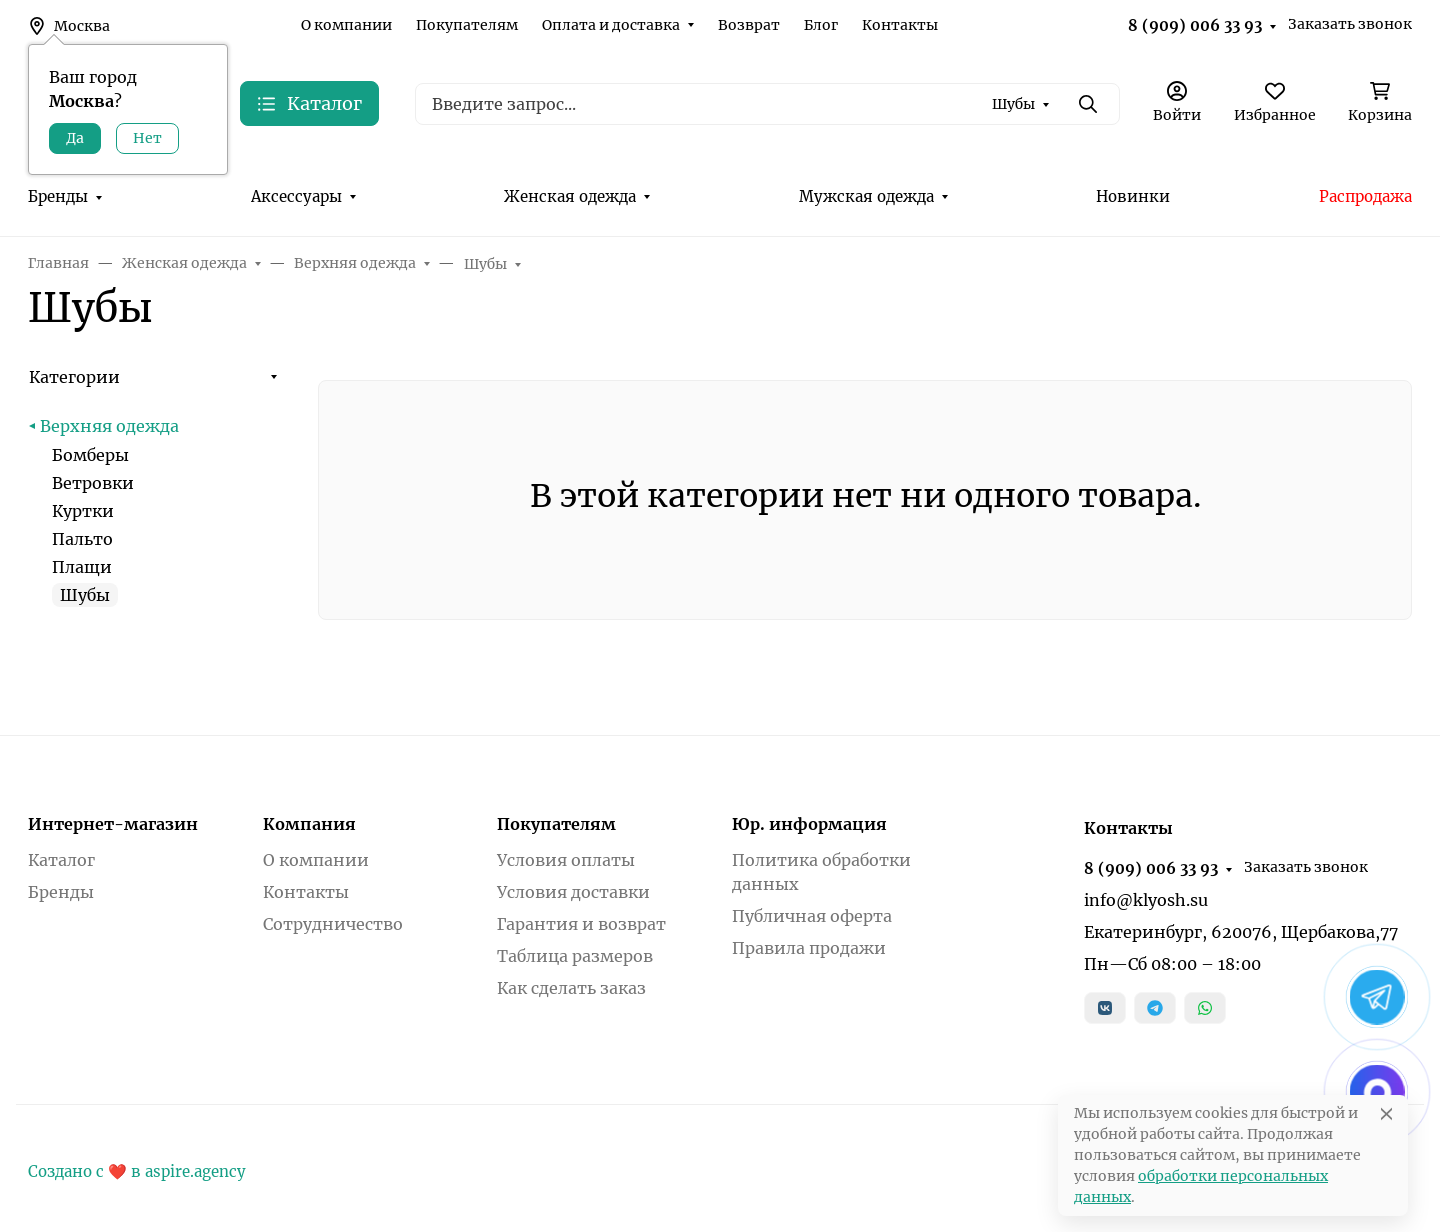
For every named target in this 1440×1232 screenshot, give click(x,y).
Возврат (749, 25)
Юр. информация (809, 824)
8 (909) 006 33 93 (1195, 25)
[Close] (1386, 1113)
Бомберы (90, 455)
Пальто (82, 539)
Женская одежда (570, 196)
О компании (346, 25)
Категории (74, 377)
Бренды (58, 196)
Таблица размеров (575, 956)
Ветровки (93, 483)
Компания (309, 824)
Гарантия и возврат (581, 924)
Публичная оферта (812, 916)
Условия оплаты (566, 860)
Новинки (1133, 196)
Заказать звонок (1350, 24)
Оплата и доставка (611, 25)
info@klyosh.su (1146, 900)
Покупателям (467, 25)
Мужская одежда (866, 196)
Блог (821, 25)
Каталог (61, 860)
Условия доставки (573, 892)
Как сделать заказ (571, 988)
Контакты (900, 25)
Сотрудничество (333, 924)
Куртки (83, 511)
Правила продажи (809, 948)
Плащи (82, 567)
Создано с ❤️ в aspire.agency (137, 1171)
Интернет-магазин (113, 824)
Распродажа (1365, 196)
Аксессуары (296, 196)
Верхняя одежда (109, 426)
